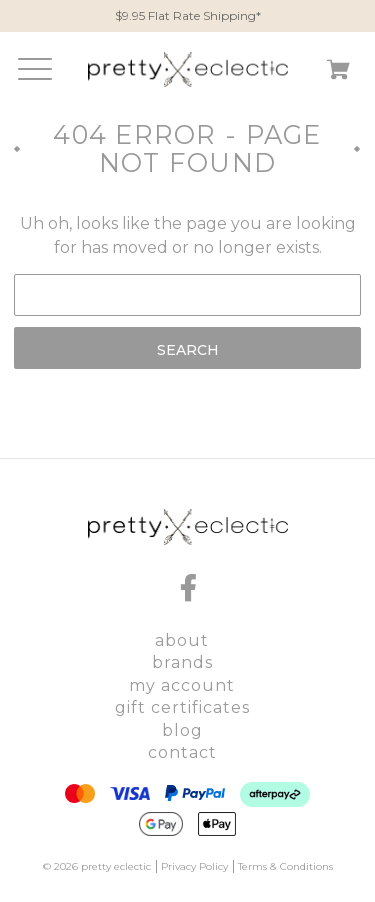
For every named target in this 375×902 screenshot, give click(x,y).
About (182, 640)
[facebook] (188, 588)
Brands (182, 662)
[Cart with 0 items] (338, 73)
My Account (182, 685)
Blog (182, 730)
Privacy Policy (194, 866)
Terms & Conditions (285, 866)
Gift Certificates (182, 707)
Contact (182, 752)
